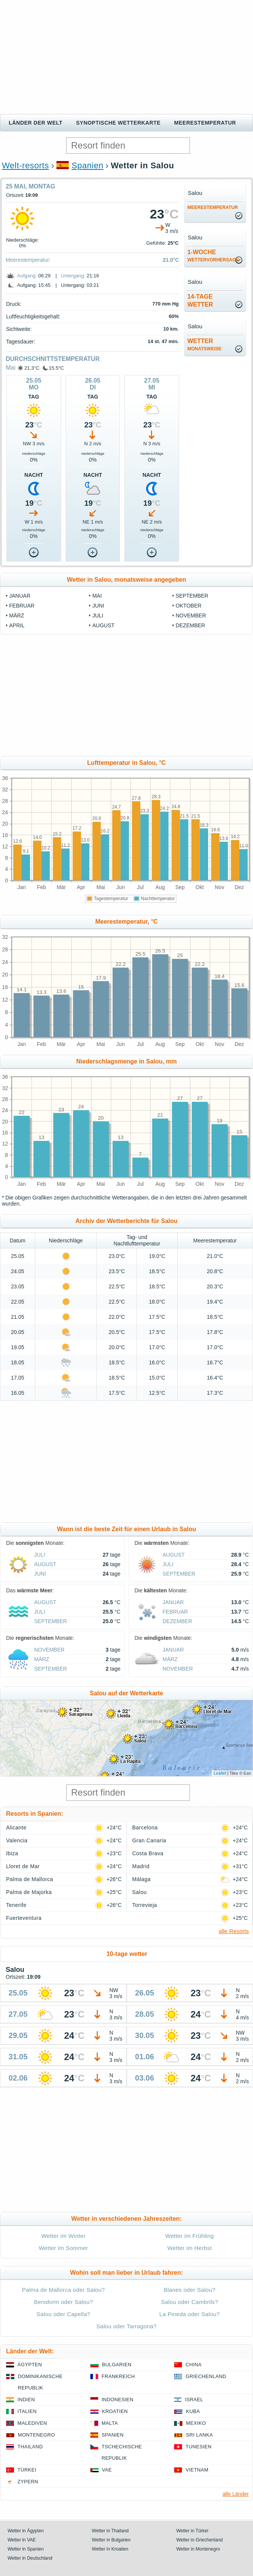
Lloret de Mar (23, 1866)
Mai (11, 367)
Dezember (190, 625)
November (191, 615)
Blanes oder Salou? (189, 2289)
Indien (26, 2399)
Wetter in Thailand (110, 2530)
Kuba (193, 2411)
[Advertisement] (126, 57)
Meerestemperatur (205, 123)
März (16, 615)
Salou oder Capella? (63, 2314)
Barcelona (145, 1827)
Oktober (188, 606)
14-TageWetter (200, 300)
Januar (19, 596)
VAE (107, 2470)
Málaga (141, 1879)
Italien (26, 2411)
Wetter (204, 344)
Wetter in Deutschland (30, 2558)
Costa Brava (147, 1853)
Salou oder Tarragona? (126, 2326)
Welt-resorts (25, 165)
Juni (98, 606)
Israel (194, 2399)
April (16, 625)
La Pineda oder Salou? (189, 2314)
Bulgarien (117, 2364)
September (192, 596)
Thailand (30, 2446)
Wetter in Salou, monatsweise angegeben (126, 579)
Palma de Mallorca (29, 1879)
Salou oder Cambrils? (189, 2302)
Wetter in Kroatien (110, 2549)
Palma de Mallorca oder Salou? (63, 2289)
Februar (22, 606)
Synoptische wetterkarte (118, 123)
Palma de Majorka (29, 1892)
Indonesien (118, 2399)
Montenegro (36, 2435)
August (103, 625)
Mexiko (196, 2423)
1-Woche (213, 256)
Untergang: (73, 275)
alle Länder (236, 2494)
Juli (97, 615)
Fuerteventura (23, 1918)
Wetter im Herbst (189, 2248)
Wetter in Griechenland (199, 2540)
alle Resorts (234, 1931)
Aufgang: (27, 275)
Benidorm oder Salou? (63, 2302)
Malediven (32, 2423)
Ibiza (12, 1853)
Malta (110, 2423)
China (193, 2364)
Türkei (26, 2470)
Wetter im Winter (63, 2236)
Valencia (17, 1840)
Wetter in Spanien (26, 2549)
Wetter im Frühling (189, 2236)
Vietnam (196, 2470)
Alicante (16, 1827)
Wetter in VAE (22, 2540)
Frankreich (118, 2376)
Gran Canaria (149, 1840)
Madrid (141, 1866)
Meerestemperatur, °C (126, 921)
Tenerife (16, 1905)
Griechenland (205, 2376)
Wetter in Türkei (192, 2530)
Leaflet (220, 1773)
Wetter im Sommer (63, 2248)
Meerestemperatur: (28, 260)
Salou (139, 1892)
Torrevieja (144, 1905)
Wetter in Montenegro (198, 2549)
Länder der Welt (36, 123)
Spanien (88, 165)
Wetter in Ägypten (26, 2530)
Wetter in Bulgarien (111, 2540)
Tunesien (198, 2446)
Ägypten (29, 2364)
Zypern (27, 2481)
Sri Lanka (199, 2435)
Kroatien (115, 2411)
